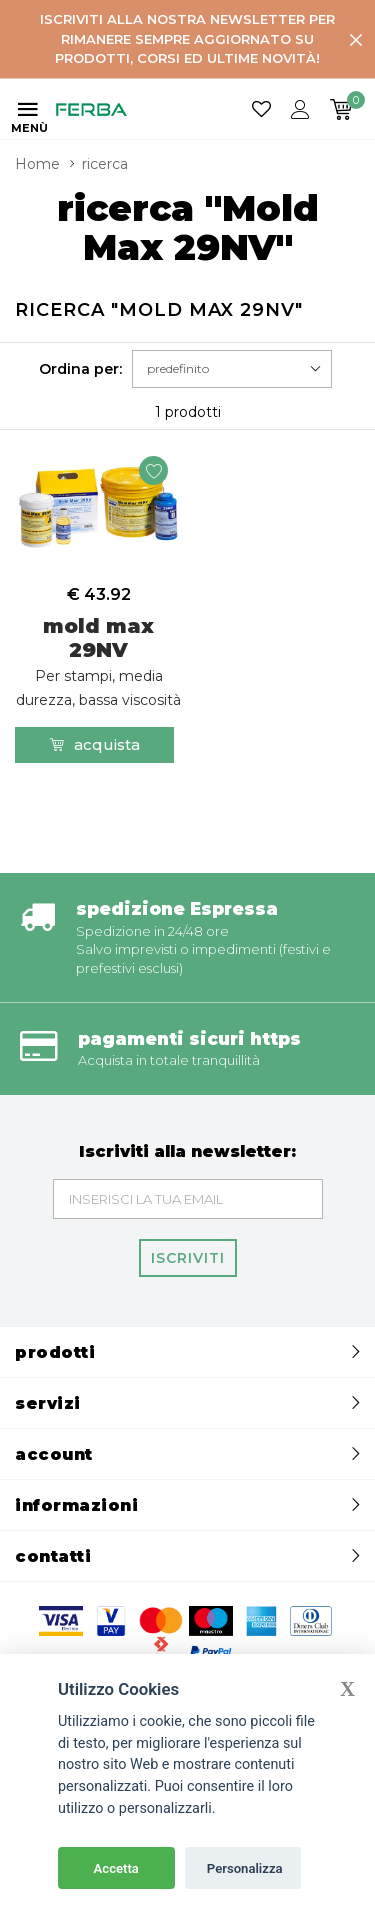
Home (37, 164)
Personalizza (245, 1868)
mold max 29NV (98, 661)
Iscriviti (188, 1258)
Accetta (116, 1868)
